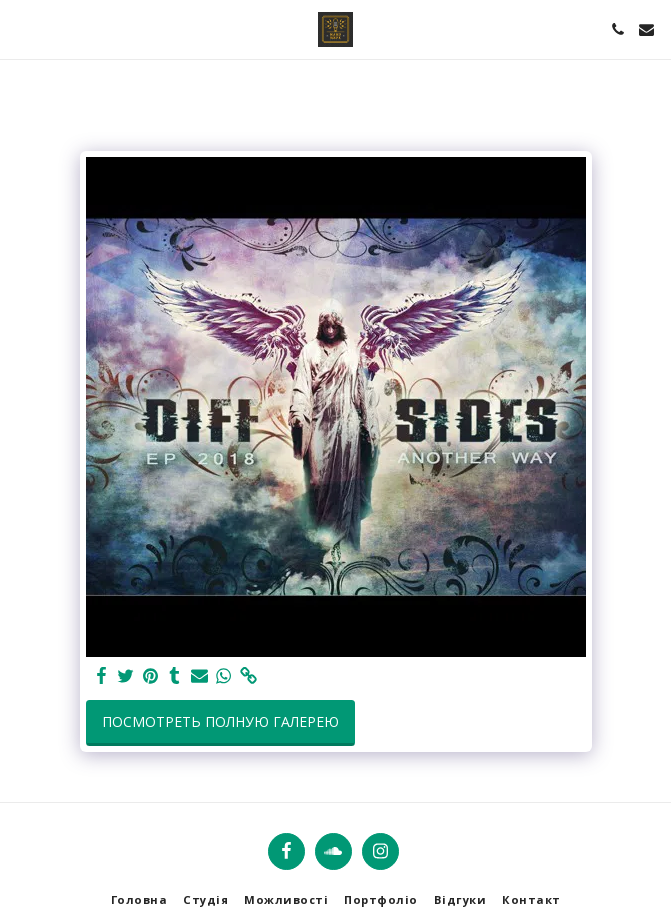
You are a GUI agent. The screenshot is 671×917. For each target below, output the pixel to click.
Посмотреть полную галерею (220, 721)
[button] (22, 28)
